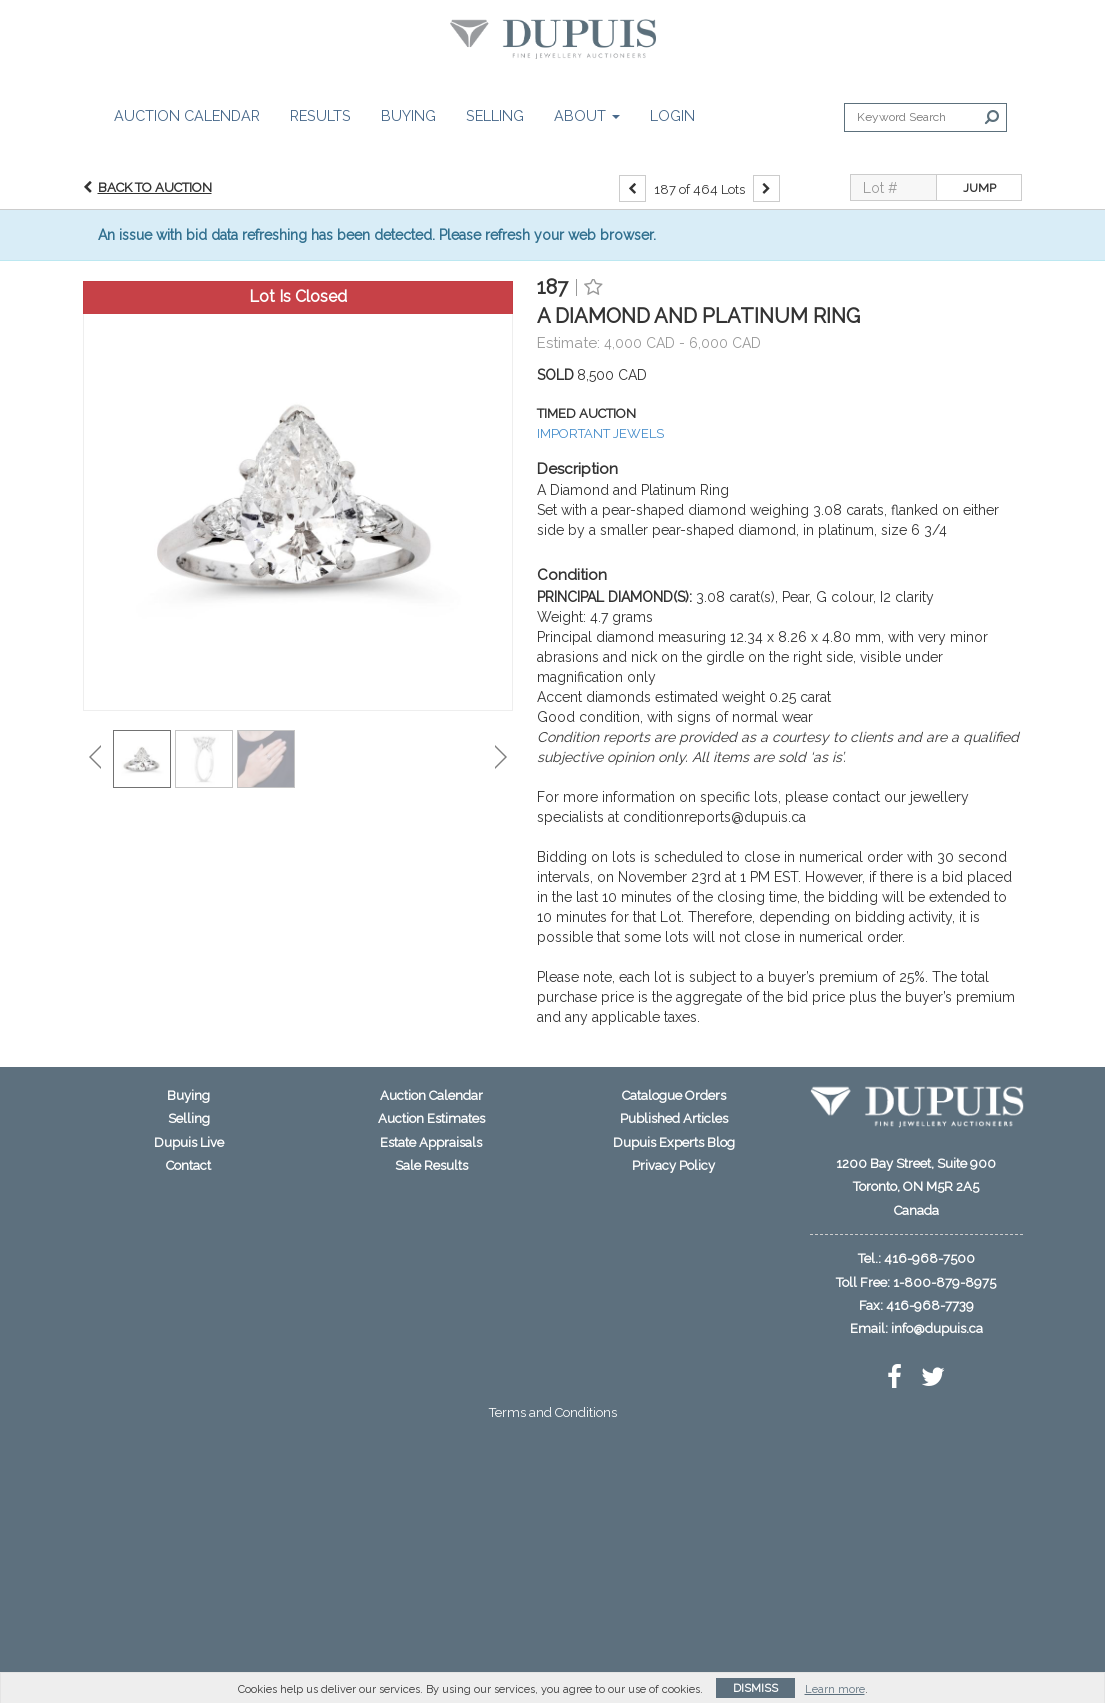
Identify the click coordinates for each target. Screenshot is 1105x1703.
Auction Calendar (187, 115)
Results (320, 115)
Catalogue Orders (674, 1095)
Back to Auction (155, 187)
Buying (408, 115)
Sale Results (431, 1165)
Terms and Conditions (553, 1412)
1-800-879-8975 (944, 1282)
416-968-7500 (929, 1258)
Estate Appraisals (431, 1142)
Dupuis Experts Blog (674, 1142)
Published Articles (674, 1118)
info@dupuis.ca (937, 1328)
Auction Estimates (431, 1118)
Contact (188, 1165)
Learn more (835, 1689)
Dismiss (755, 1688)
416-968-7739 (930, 1305)
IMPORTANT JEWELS (600, 433)
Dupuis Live (189, 1142)
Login (672, 115)
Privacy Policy (673, 1165)
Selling (495, 115)
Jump (979, 188)
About (587, 115)
